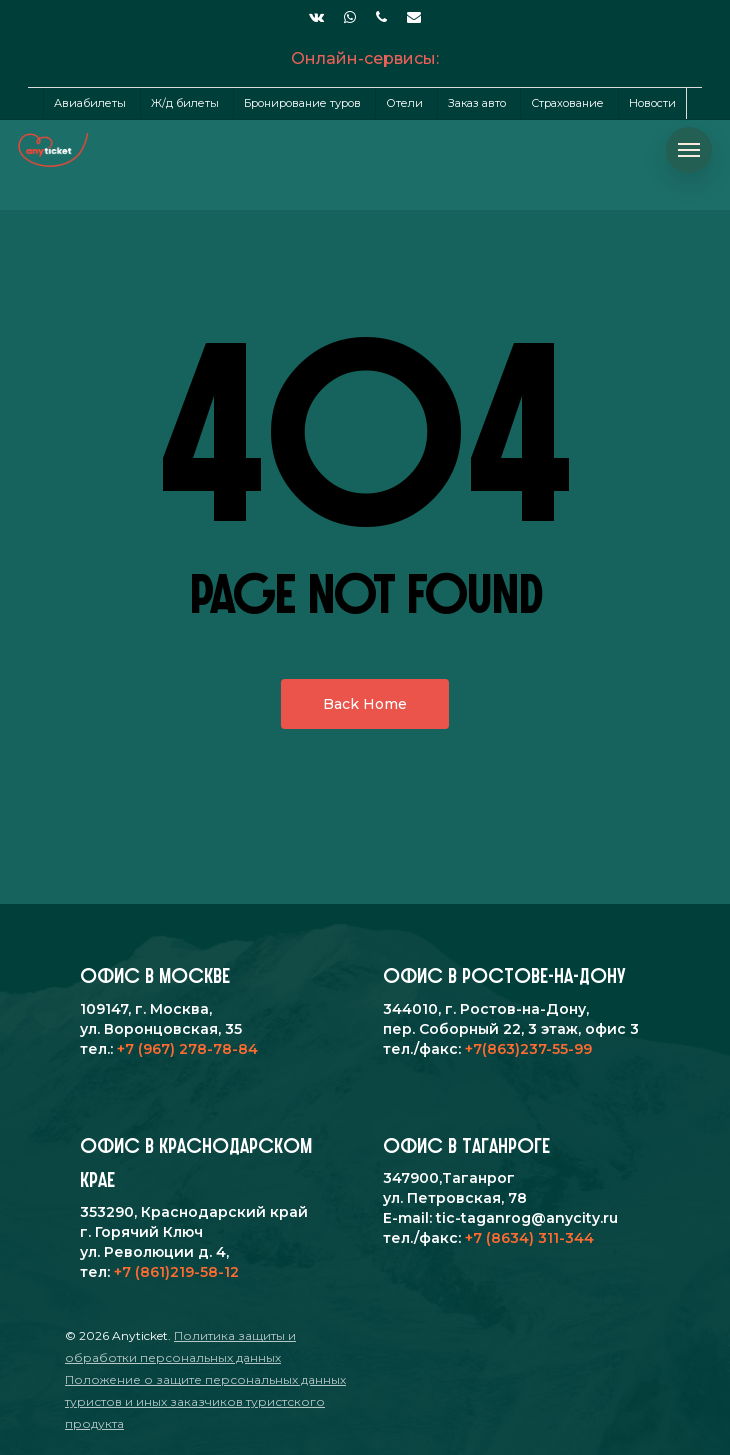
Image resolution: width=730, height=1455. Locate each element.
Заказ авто (477, 103)
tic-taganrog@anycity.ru (527, 1218)
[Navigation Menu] (689, 150)
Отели (404, 103)
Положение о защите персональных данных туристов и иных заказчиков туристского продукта (205, 1401)
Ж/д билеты (185, 103)
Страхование (567, 103)
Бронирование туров (302, 103)
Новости (652, 103)
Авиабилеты (90, 103)
